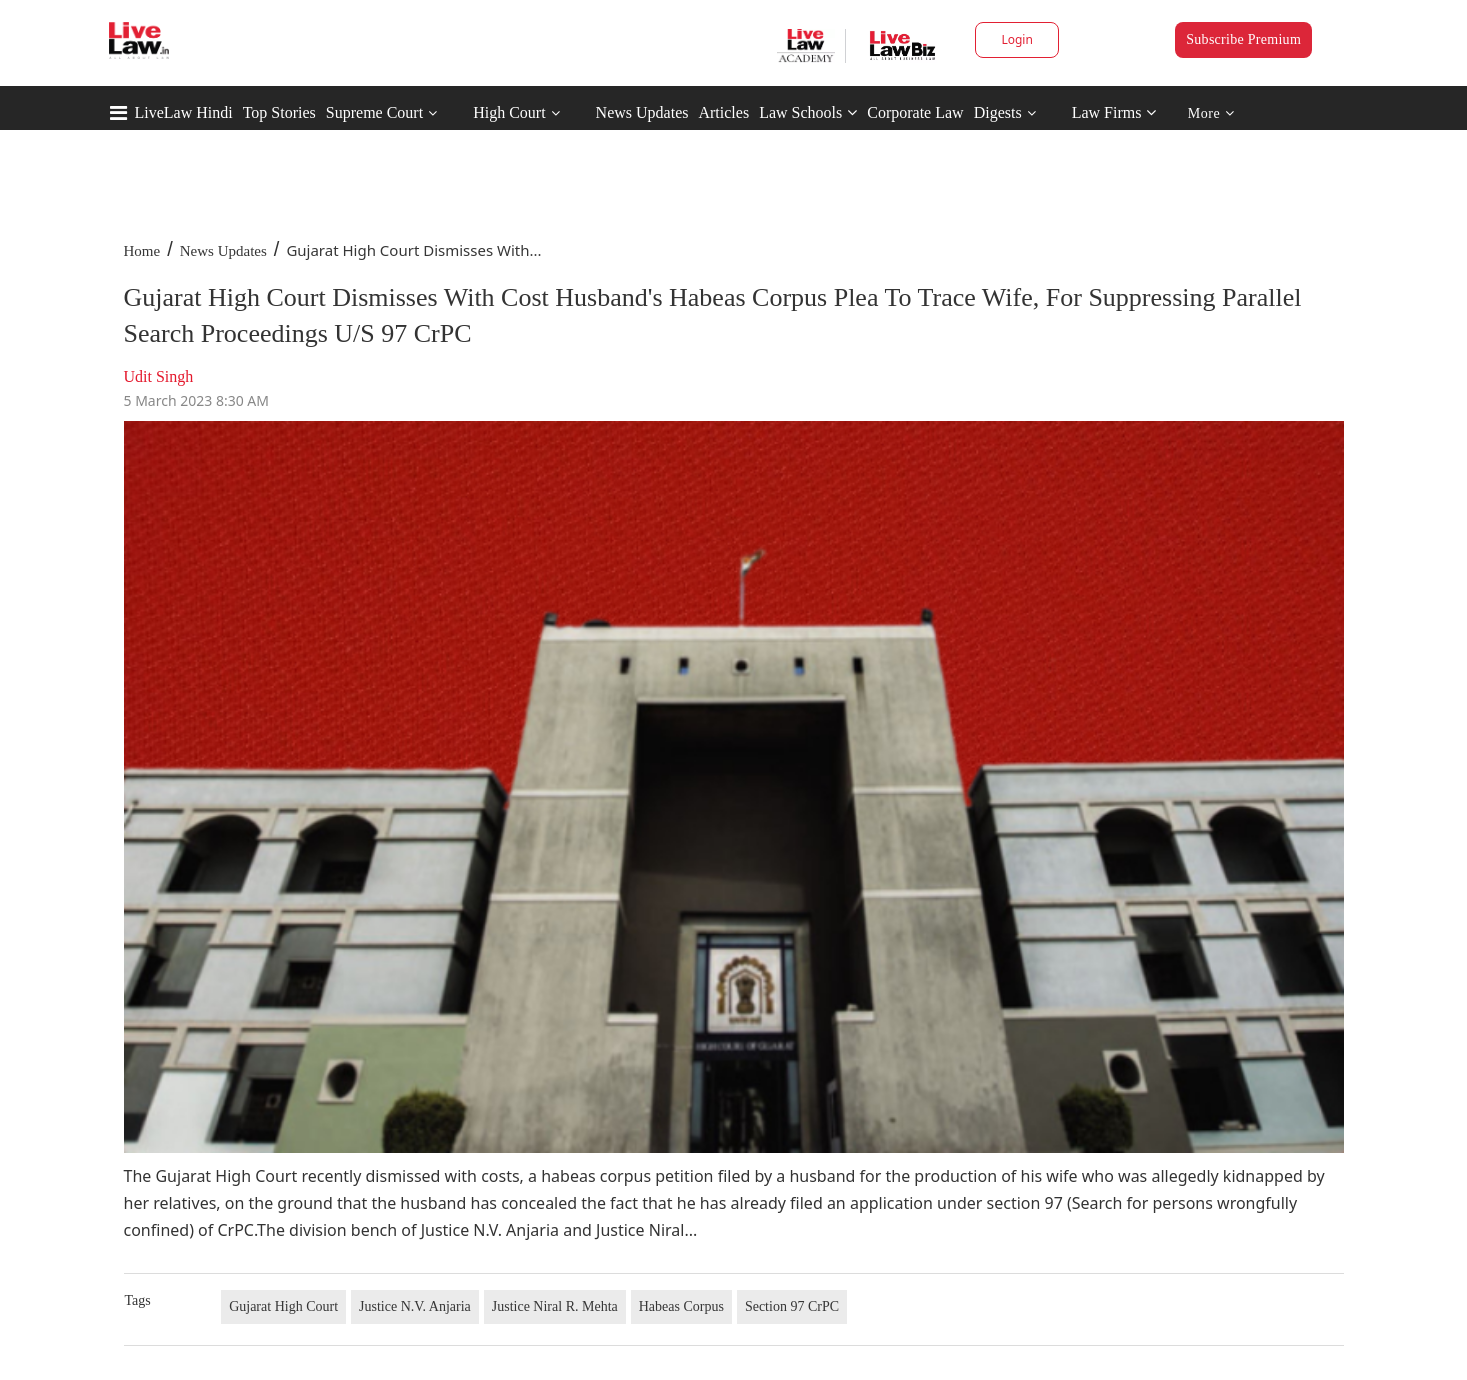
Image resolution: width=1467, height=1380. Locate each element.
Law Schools (808, 112)
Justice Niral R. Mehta (555, 1306)
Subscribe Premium (1243, 39)
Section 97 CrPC (792, 1306)
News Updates (642, 112)
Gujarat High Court (283, 1306)
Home (142, 251)
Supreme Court (374, 112)
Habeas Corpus (681, 1306)
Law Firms (1114, 112)
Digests (998, 112)
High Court (509, 112)
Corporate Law (915, 112)
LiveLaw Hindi (184, 112)
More (1211, 113)
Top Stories (279, 112)
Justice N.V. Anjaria (415, 1306)
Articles (723, 112)
